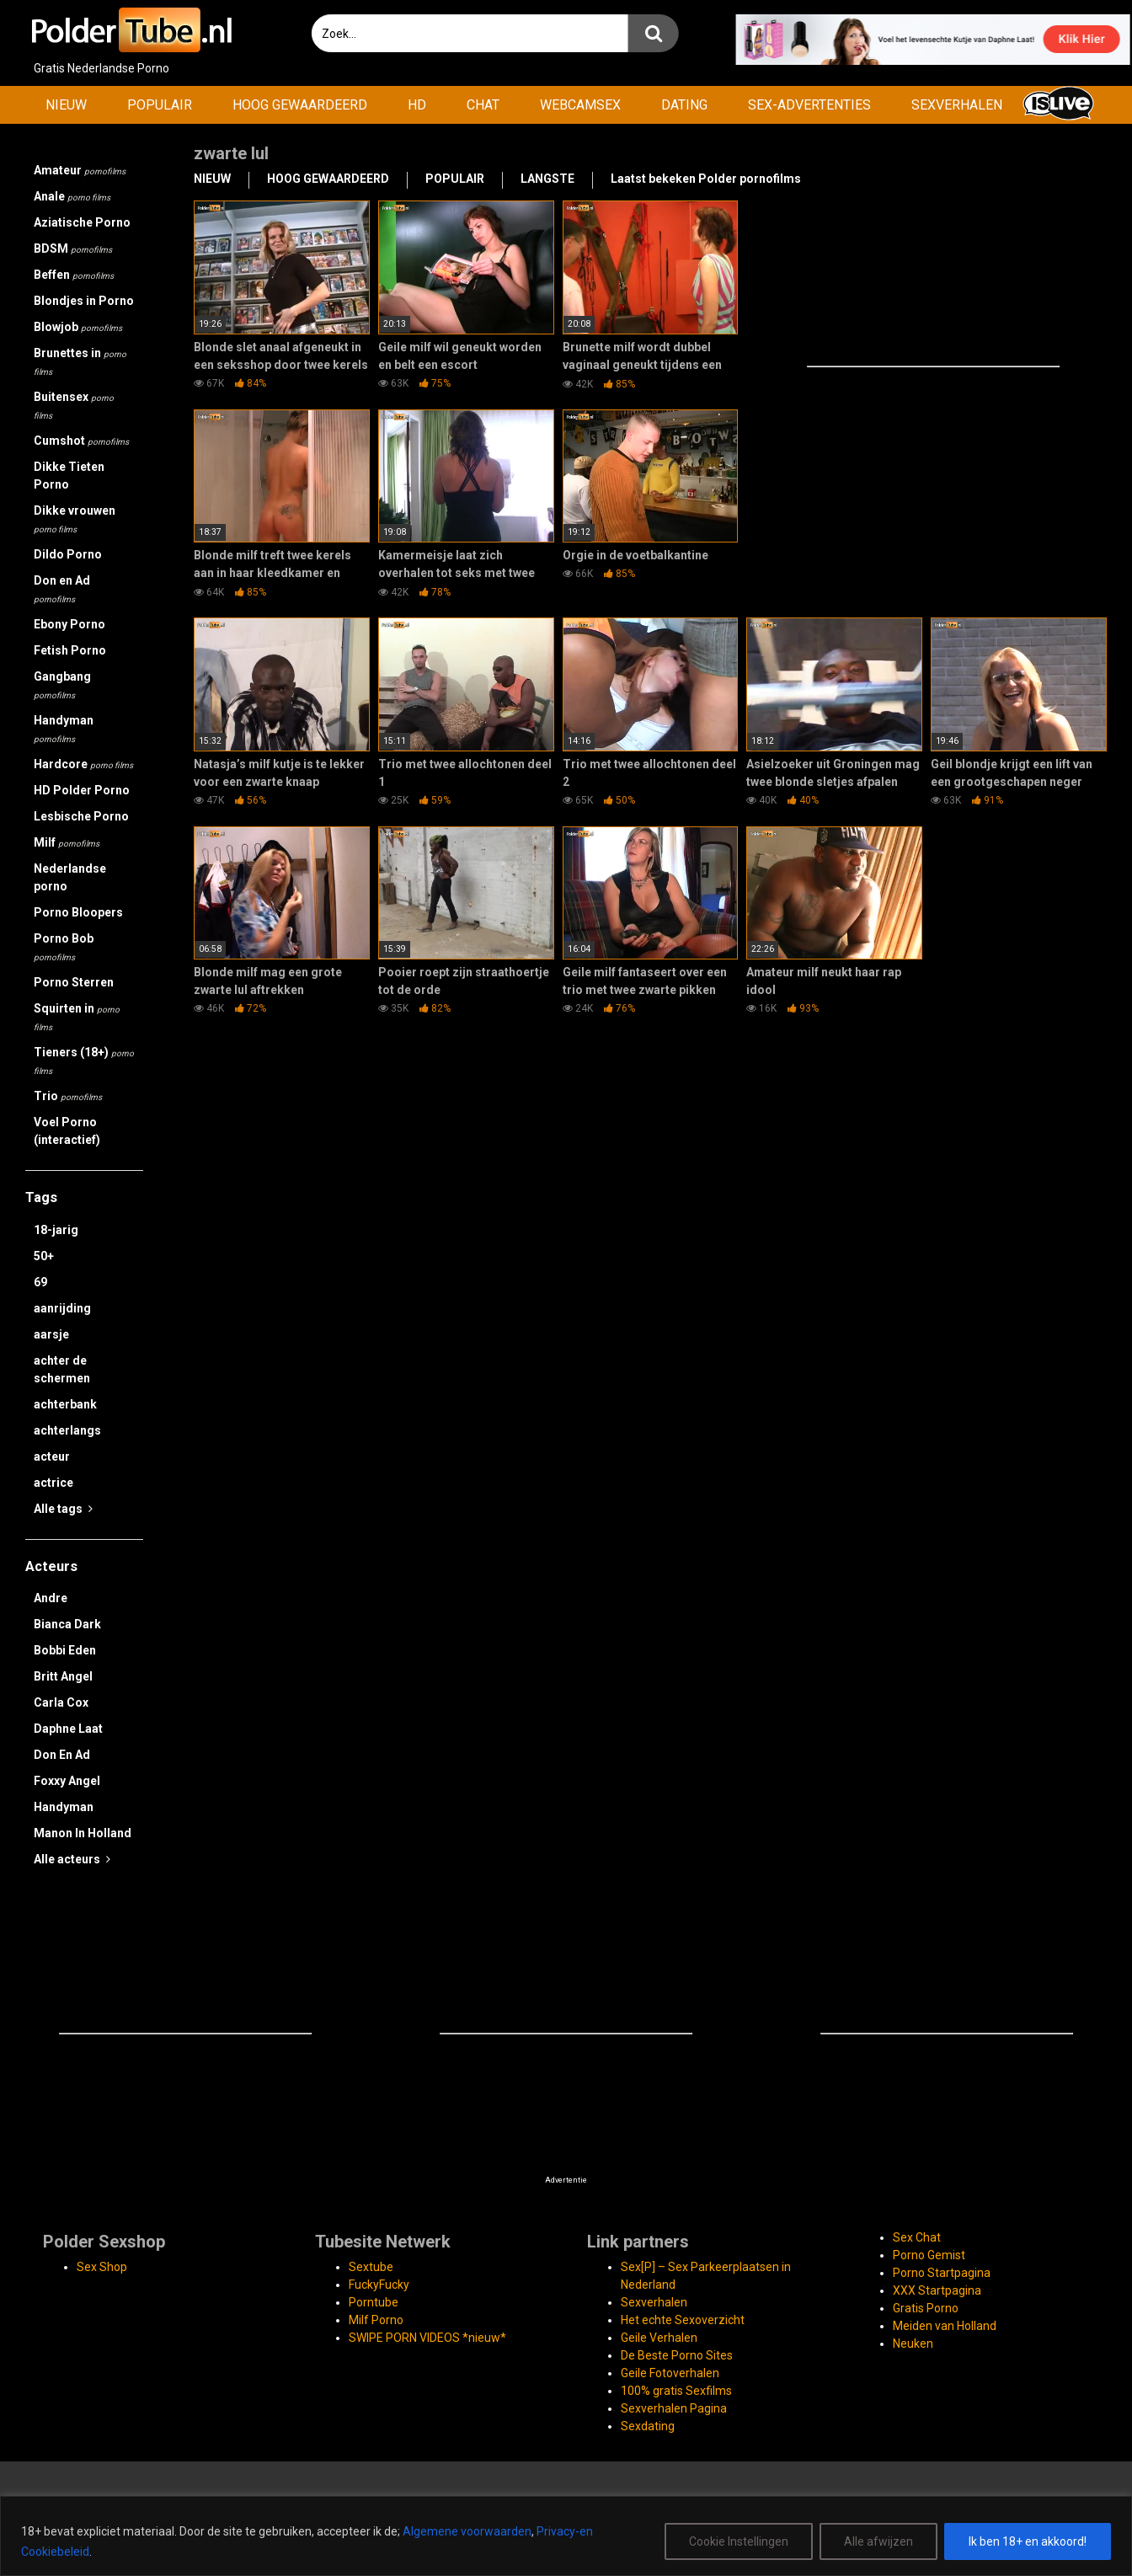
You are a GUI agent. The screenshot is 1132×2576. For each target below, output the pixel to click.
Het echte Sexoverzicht (683, 2320)
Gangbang (62, 685)
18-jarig (56, 1230)
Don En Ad (62, 1754)
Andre (50, 1598)
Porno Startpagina (941, 2272)
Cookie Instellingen (738, 2541)
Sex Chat (917, 2237)
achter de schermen (62, 1369)
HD (417, 105)
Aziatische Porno (82, 222)
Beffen (74, 274)
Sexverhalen (654, 2302)
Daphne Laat (68, 1728)
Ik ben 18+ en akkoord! (1028, 2541)
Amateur (79, 170)
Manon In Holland (82, 1833)
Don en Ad (62, 589)
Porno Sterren (74, 982)
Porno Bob (63, 947)
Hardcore (83, 764)
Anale (72, 196)
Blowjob (78, 327)
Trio (68, 1096)
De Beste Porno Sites (677, 2355)
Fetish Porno (70, 650)
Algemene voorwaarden (467, 2531)
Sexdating (648, 2426)
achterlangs (67, 1430)
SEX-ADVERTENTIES (809, 105)
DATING (684, 105)
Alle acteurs (72, 1859)
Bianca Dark (67, 1624)
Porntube (373, 2302)
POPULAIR (159, 105)
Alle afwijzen (878, 2541)
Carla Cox (61, 1702)
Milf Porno (376, 2320)
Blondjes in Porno (84, 300)
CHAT (483, 105)
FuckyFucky (379, 2284)
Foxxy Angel (67, 1781)
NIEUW (66, 105)
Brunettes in (80, 361)
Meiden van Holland (944, 2326)
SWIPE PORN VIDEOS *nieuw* (427, 2337)
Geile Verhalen (659, 2337)
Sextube (371, 2267)
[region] (566, 2536)
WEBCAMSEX (580, 105)
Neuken (913, 2343)
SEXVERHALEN (956, 105)
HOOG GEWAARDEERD (299, 105)
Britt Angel (63, 1676)
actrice (53, 1482)
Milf (66, 842)
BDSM (73, 248)
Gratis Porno (925, 2308)
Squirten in (77, 1017)
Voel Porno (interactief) (67, 1130)
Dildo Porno (68, 554)
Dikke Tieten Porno (69, 475)
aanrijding (62, 1308)
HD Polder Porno (82, 790)
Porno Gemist (929, 2255)
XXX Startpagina (937, 2290)
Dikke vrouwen (74, 519)
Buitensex (74, 405)
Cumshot (81, 440)
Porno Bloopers (78, 912)
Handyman (63, 728)
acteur (52, 1456)
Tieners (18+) (84, 1060)
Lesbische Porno (81, 816)
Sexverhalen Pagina (674, 2408)
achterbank (65, 1404)
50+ (44, 1256)
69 (40, 1282)
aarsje (51, 1334)
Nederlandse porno (70, 877)
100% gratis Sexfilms (676, 2390)
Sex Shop (102, 2267)
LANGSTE (547, 178)
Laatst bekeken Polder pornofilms (706, 178)
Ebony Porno (69, 624)
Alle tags (63, 1508)
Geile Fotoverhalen (670, 2373)
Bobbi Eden (65, 1650)
